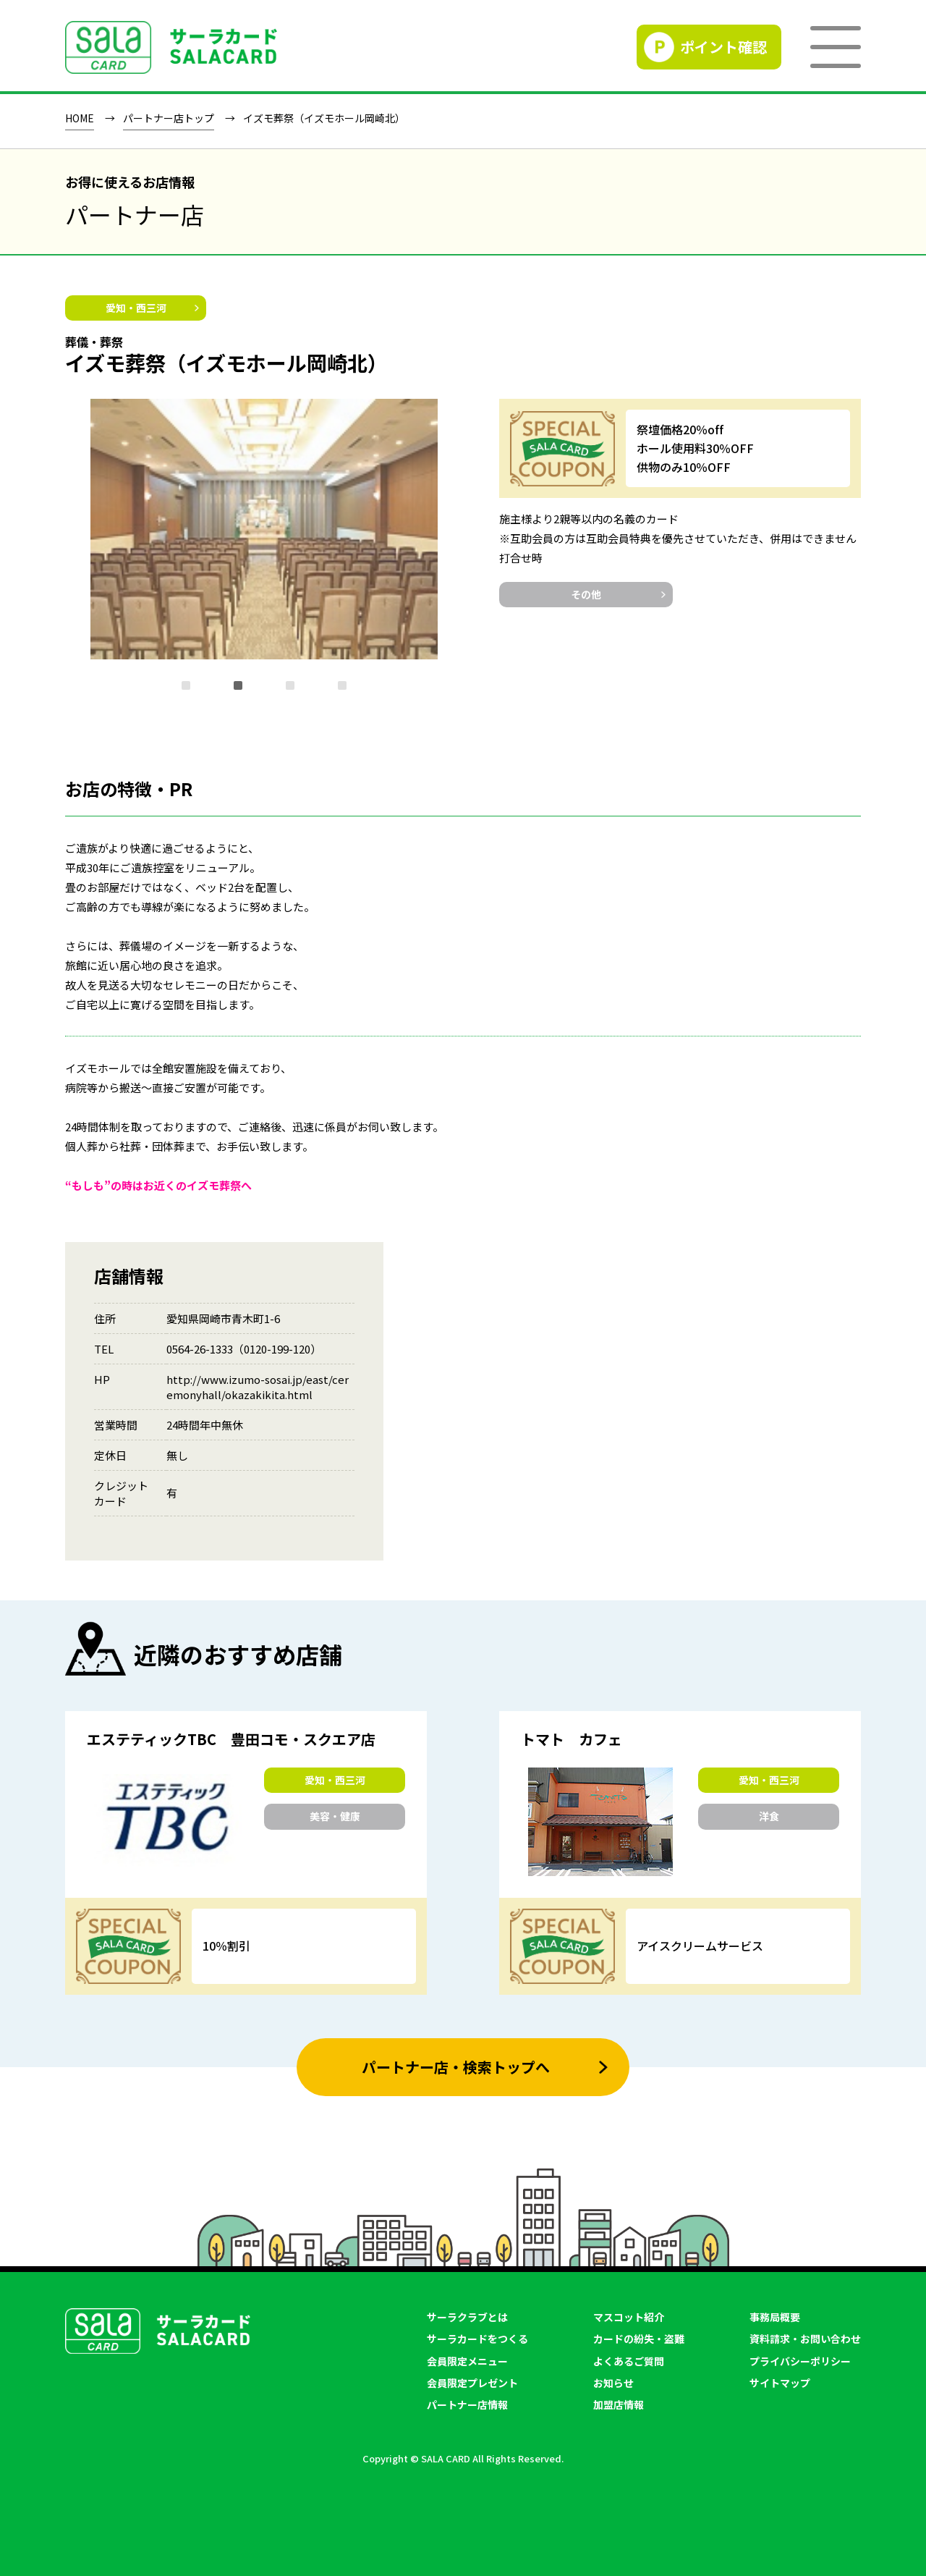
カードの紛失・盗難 (638, 2338)
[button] (186, 685)
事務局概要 (774, 2317)
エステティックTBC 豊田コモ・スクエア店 (231, 1739)
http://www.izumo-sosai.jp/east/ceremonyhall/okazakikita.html (257, 1387)
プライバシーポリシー (800, 2361)
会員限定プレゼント (472, 2383)
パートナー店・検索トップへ (456, 2066)
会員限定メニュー (467, 2361)
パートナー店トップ (168, 118)
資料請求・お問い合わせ (805, 2338)
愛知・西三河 (136, 307)
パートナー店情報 (467, 2404)
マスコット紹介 (628, 2317)
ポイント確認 (723, 46)
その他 (586, 594)
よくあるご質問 (628, 2361)
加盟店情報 (618, 2404)
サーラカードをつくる (477, 2338)
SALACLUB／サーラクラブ (171, 47)
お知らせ (613, 2383)
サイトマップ (779, 2383)
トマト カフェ (571, 1739)
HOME (79, 118)
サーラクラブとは (467, 2317)
